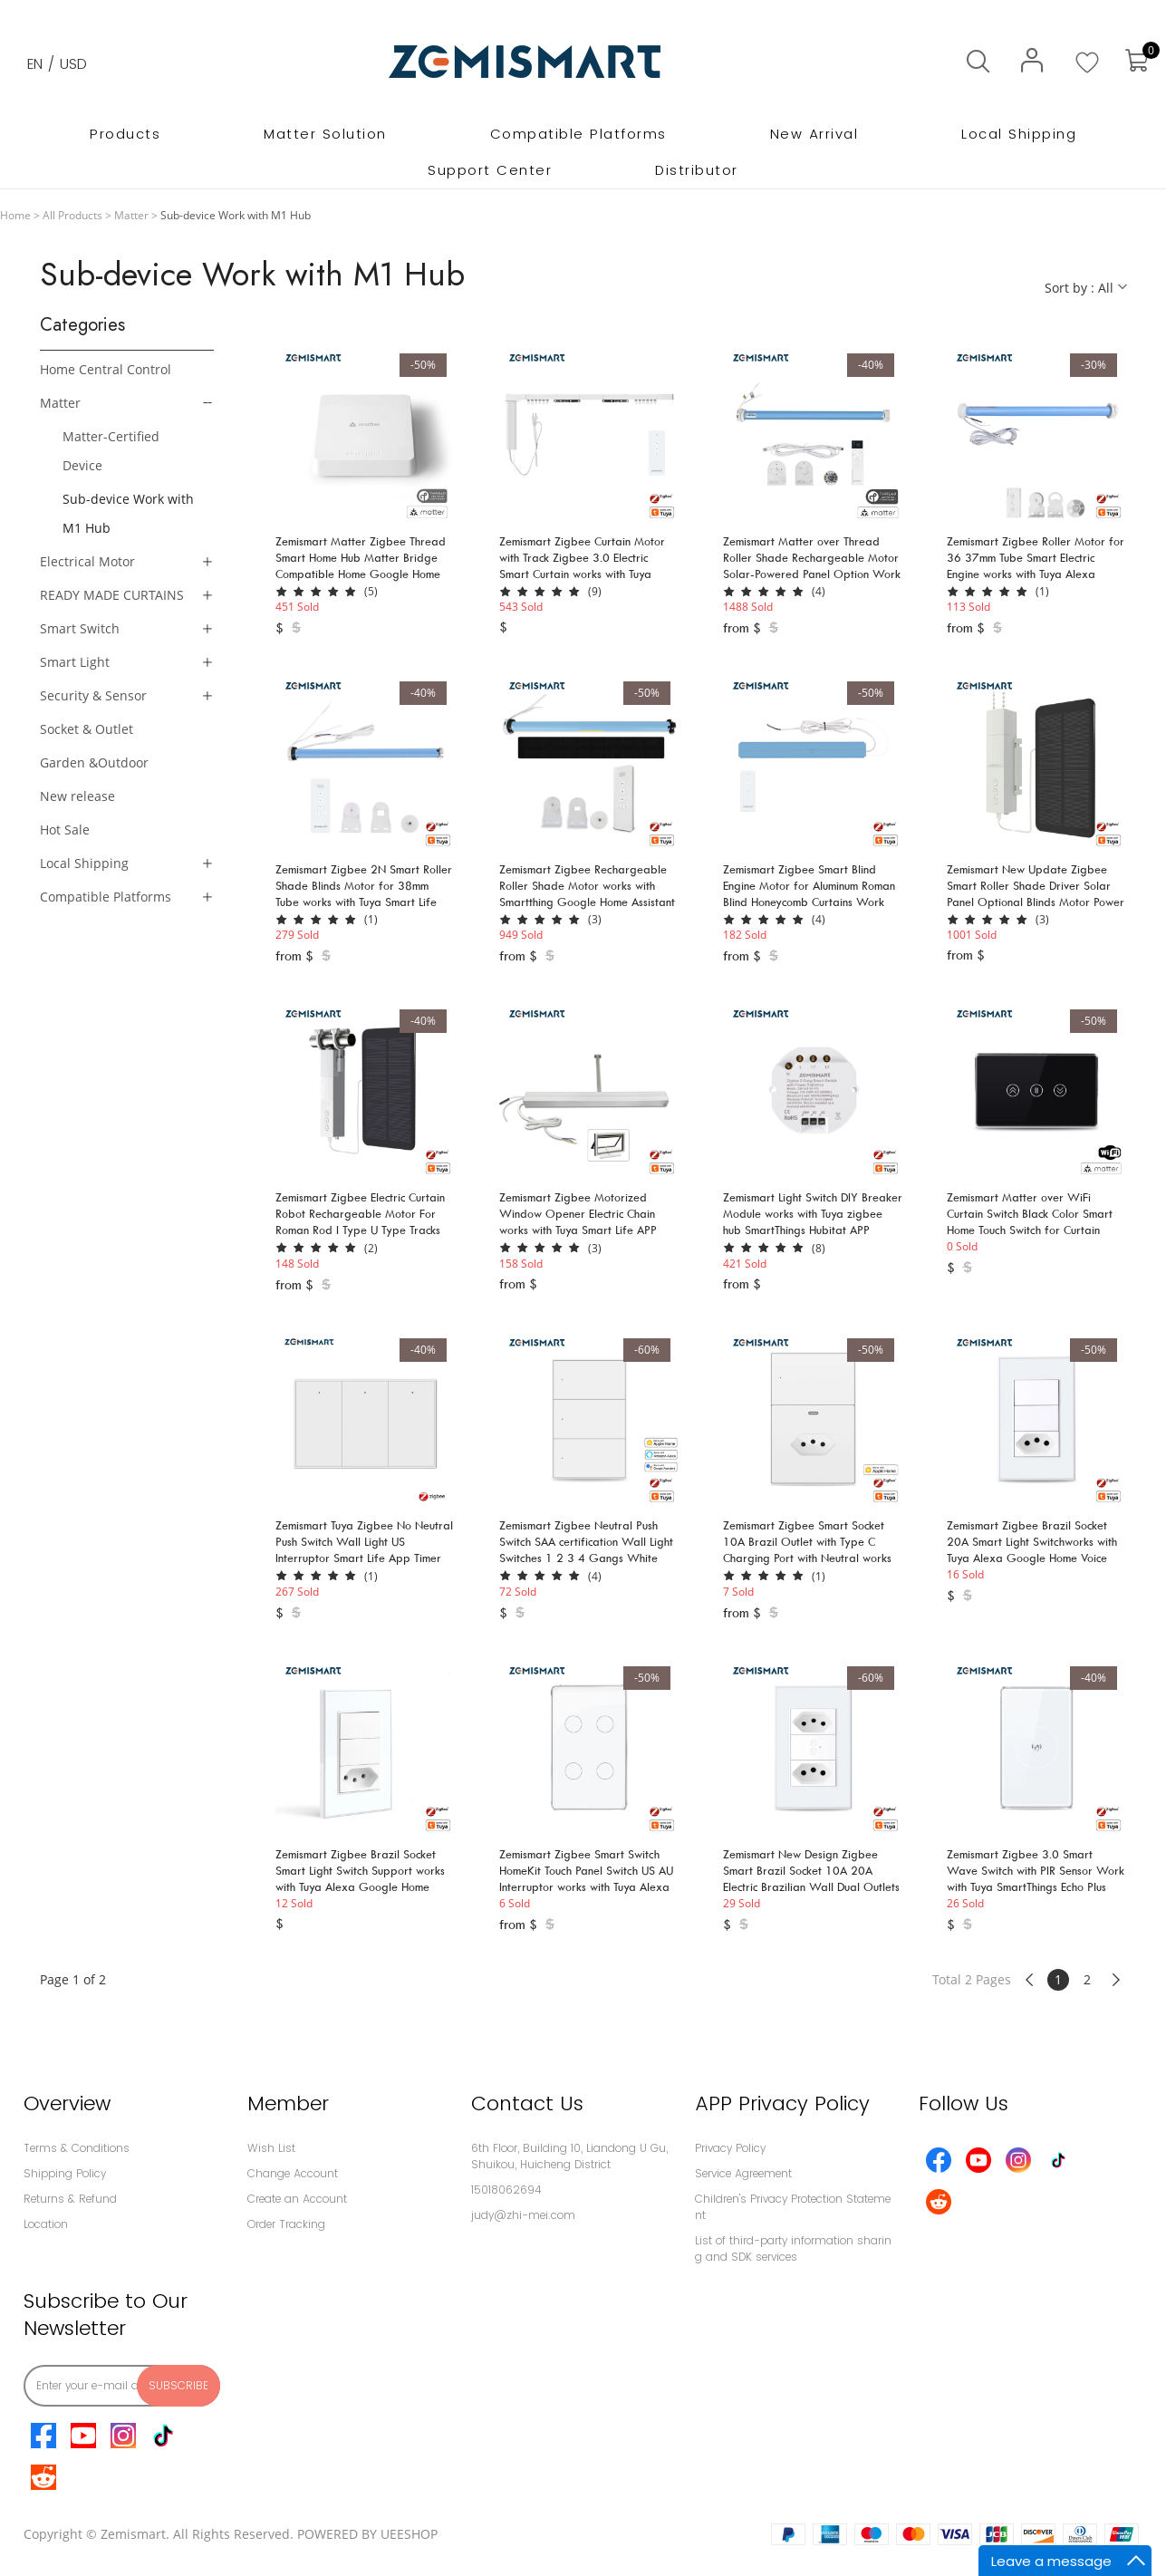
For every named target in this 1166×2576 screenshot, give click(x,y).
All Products (72, 215)
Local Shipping (84, 863)
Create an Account (297, 2198)
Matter (131, 215)
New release (77, 796)
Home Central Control (105, 369)
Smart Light (75, 662)
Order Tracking (286, 2224)
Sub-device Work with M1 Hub (128, 513)
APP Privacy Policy (782, 2103)
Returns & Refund (70, 2198)
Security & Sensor (93, 695)
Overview (67, 2103)
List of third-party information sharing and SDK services (793, 2248)
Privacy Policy (730, 2148)
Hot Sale (65, 829)
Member (288, 2103)
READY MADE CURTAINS (112, 594)
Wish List (271, 2148)
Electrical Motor (87, 561)
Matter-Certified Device (111, 451)
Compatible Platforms (105, 896)
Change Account (292, 2173)
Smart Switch (80, 628)
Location (46, 2224)
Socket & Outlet (86, 729)
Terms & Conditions (77, 2148)
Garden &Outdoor (94, 762)
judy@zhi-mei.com (523, 2215)
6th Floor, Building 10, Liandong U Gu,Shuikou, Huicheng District (569, 2156)
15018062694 (506, 2189)
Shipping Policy (65, 2173)
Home (15, 215)
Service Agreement (743, 2173)
